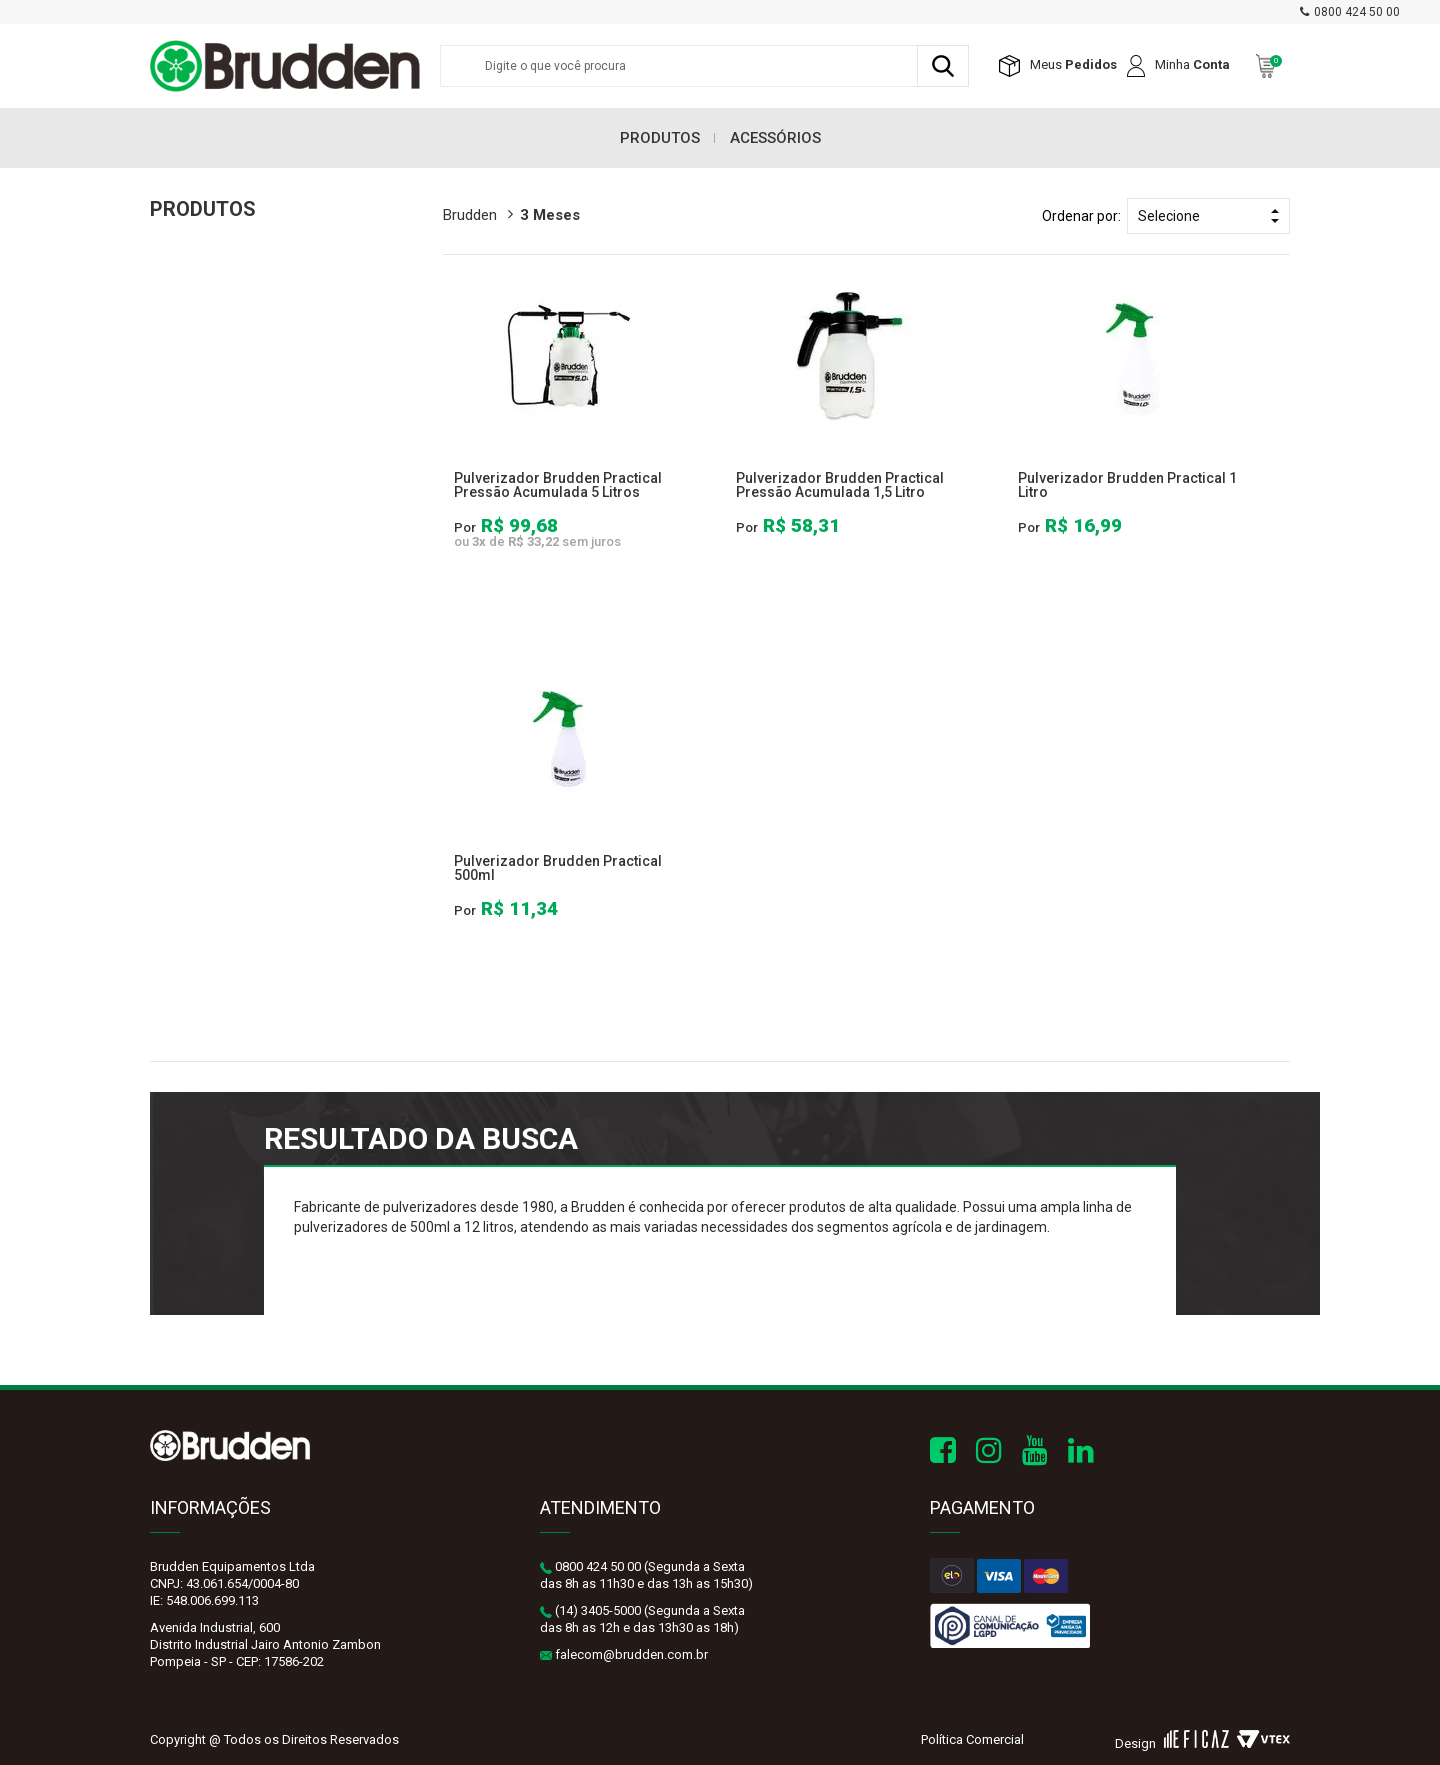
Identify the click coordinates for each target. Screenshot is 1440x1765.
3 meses (550, 215)
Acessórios (775, 138)
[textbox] (704, 66)
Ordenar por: (1081, 216)
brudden (470, 215)
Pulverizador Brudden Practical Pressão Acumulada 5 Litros (558, 485)
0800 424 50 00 (1357, 12)
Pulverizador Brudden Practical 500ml (558, 868)
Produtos (660, 138)
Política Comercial (972, 1739)
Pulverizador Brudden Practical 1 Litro (1127, 485)
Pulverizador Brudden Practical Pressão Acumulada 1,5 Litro (840, 485)
